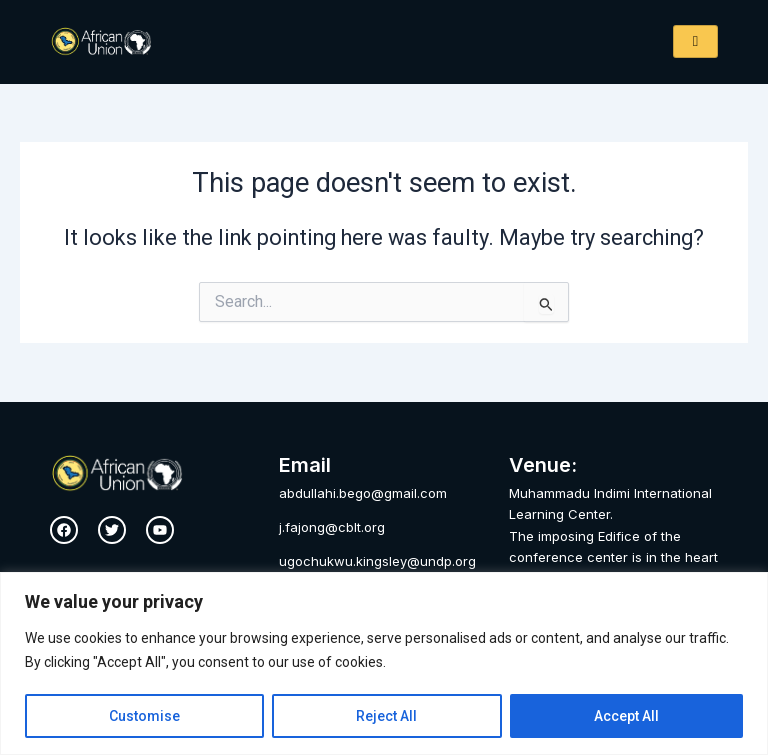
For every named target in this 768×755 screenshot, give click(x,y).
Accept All (626, 716)
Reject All (386, 716)
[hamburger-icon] (695, 41)
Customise (144, 716)
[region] (384, 663)
